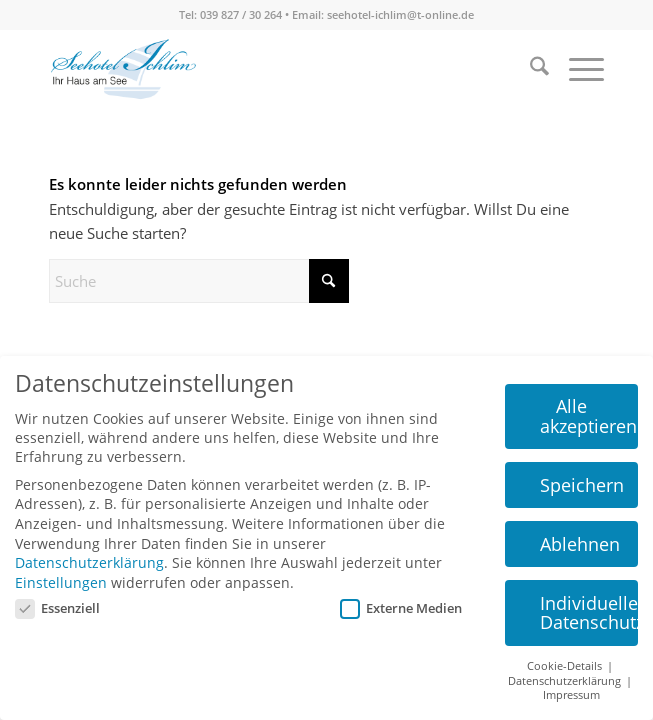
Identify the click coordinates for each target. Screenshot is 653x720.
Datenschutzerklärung (89, 562)
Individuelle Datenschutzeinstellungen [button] (589, 613)
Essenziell (57, 608)
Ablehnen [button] (580, 544)
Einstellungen (61, 582)
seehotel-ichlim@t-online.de (400, 14)
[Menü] (576, 69)
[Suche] (529, 69)
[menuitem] (529, 69)
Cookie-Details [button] (566, 666)
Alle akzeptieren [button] (588, 416)
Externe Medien (401, 608)
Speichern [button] (582, 485)
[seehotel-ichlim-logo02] (123, 69)
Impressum (571, 695)
